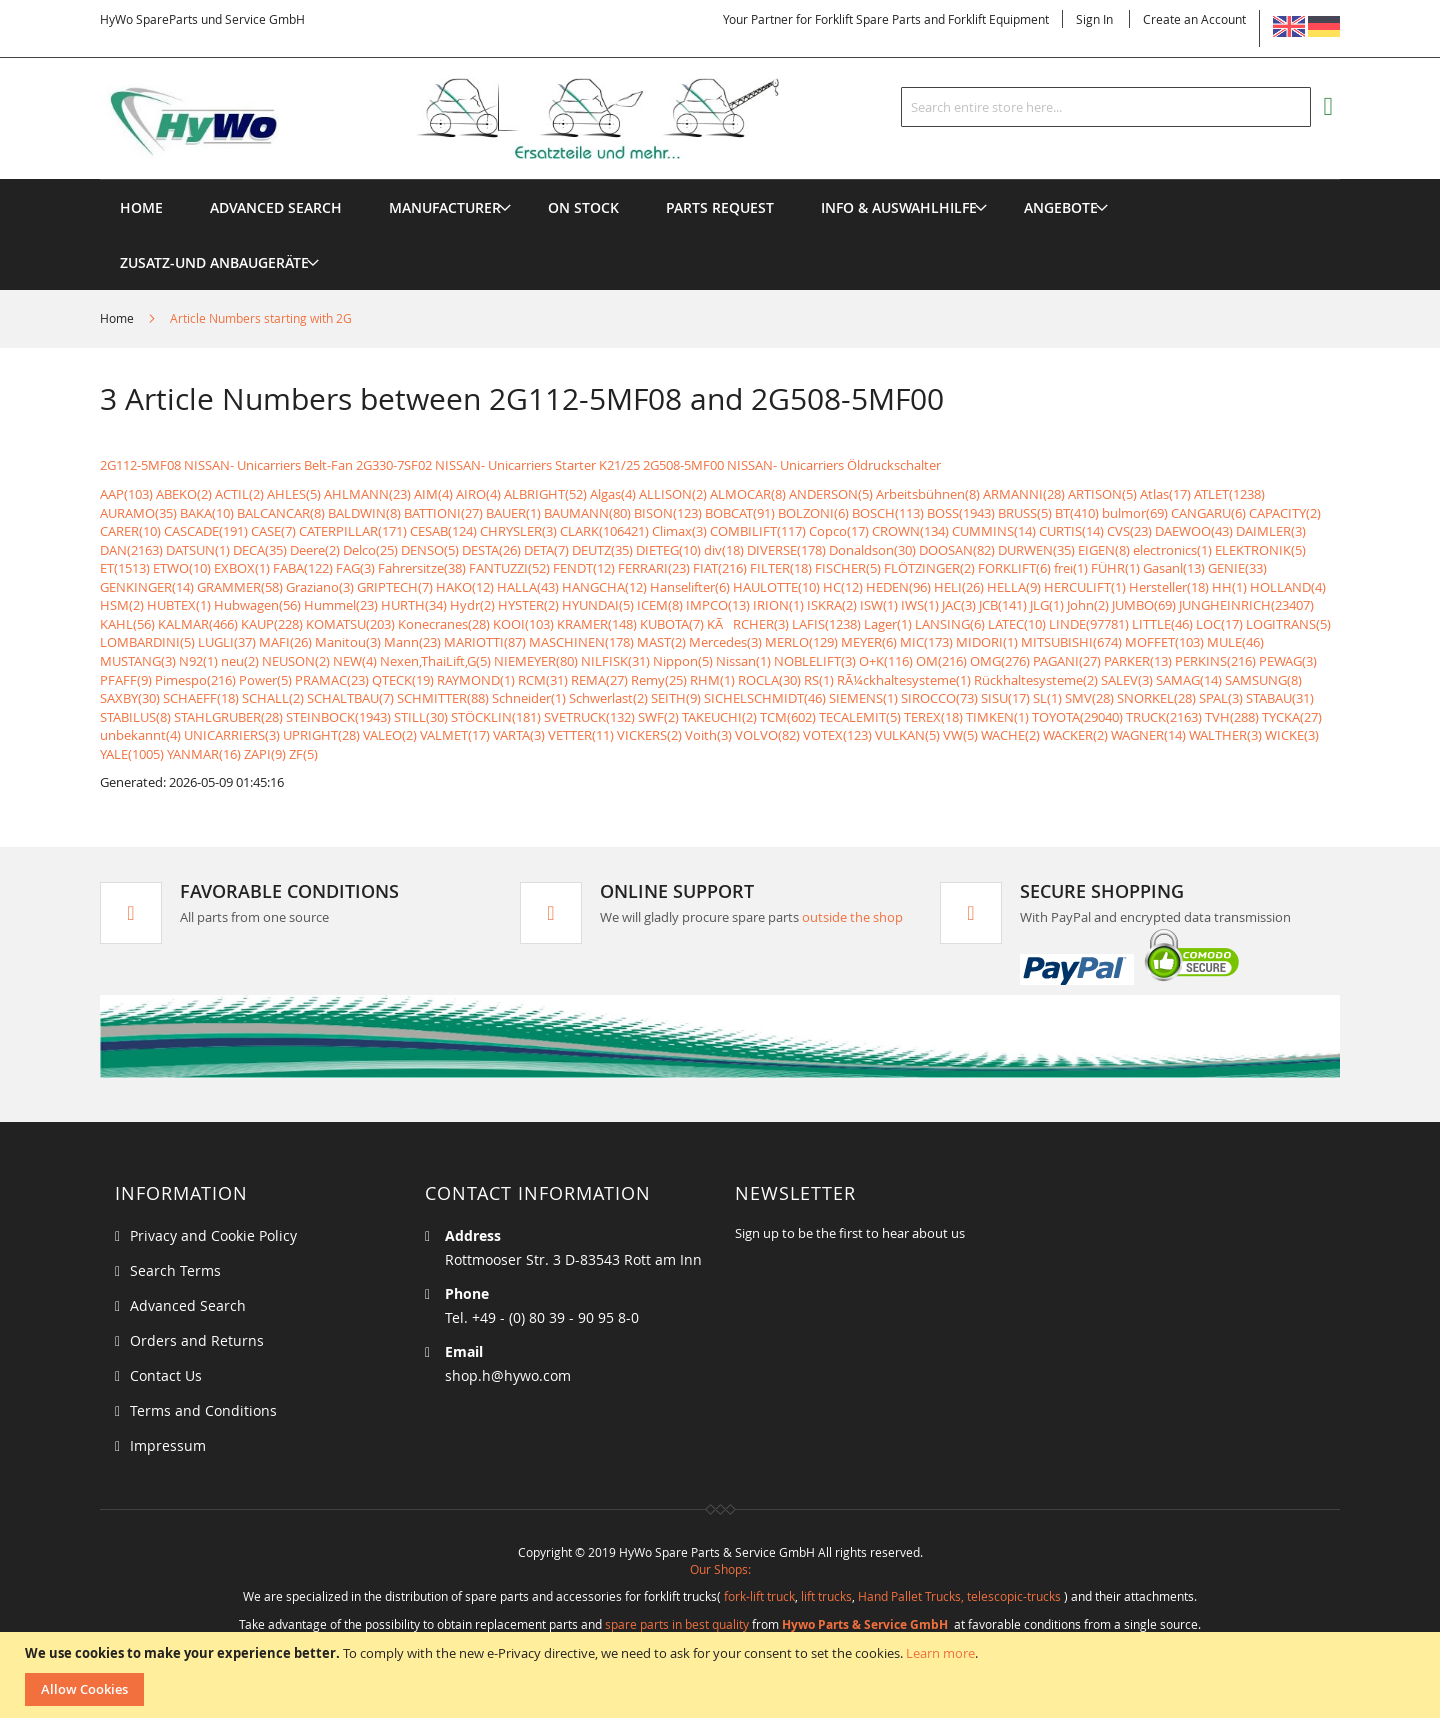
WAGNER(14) (1148, 735)
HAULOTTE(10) (776, 587)
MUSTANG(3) (138, 661)
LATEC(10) (1017, 624)
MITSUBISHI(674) (1071, 642)
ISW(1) (879, 605)
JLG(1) (1047, 605)
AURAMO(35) (138, 513)
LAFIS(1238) (826, 624)
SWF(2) (658, 717)
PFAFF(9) (126, 680)
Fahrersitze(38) (422, 568)
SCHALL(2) (273, 698)
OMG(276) (1000, 661)
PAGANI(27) (1067, 661)
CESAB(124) (443, 531)
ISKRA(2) (832, 605)
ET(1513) (125, 568)
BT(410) (1077, 513)
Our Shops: (720, 1569)
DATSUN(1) (198, 550)
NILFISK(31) (615, 661)
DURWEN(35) (1036, 550)
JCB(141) (1003, 605)
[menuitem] (445, 207)
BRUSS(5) (1025, 513)
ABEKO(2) (184, 494)
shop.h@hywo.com (508, 1375)
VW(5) (960, 735)
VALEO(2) (390, 735)
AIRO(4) (478, 494)
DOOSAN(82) (957, 550)
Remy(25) (659, 680)
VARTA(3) (519, 735)
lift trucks (826, 1596)
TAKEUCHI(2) (719, 717)
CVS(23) (1129, 531)
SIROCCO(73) (939, 698)
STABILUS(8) (135, 717)
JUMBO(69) (1144, 605)
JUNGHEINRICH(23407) (1246, 605)
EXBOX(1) (242, 568)
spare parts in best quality (677, 1624)
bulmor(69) (1135, 513)
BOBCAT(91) (740, 513)
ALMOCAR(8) (748, 494)
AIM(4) (433, 494)
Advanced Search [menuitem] (276, 207)
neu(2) (240, 661)
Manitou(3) (348, 642)
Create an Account (1194, 19)
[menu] (720, 179)
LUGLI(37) (227, 642)
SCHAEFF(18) (201, 698)
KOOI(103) (523, 624)
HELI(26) (959, 587)
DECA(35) (260, 550)
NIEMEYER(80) (536, 661)
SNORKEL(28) (1156, 698)
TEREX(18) (933, 717)
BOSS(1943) (961, 513)
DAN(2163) (131, 550)
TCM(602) (788, 717)
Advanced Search (188, 1305)
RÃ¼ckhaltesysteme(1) (904, 680)
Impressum (168, 1445)
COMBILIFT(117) (758, 531)
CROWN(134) (910, 531)
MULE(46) (1235, 642)
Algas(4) (613, 494)
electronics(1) (1172, 550)
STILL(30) (421, 717)
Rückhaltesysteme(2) (1036, 680)
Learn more (940, 1653)
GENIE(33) (1237, 568)
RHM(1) (712, 680)
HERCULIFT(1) (1085, 587)
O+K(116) (886, 661)
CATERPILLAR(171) (353, 531)
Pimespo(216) (195, 680)
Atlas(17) (1165, 494)
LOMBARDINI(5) (147, 642)
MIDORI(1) (987, 642)
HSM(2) (122, 605)
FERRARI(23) (654, 568)
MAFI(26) (285, 642)
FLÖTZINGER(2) (929, 568)
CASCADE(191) (206, 531)
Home (118, 318)
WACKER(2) (1075, 735)
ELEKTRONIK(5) (1260, 550)
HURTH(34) (414, 605)
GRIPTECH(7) (395, 587)
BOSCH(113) (888, 513)
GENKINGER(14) (147, 587)
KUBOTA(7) (672, 624)
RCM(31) (543, 680)
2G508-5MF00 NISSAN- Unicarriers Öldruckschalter (792, 465)
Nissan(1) (743, 661)
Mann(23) (412, 642)
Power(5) (265, 680)
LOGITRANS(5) (1288, 624)
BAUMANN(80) (587, 513)
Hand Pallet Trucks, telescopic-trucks (959, 1596)
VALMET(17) (455, 735)
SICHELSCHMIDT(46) (765, 698)
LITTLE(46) (1162, 624)
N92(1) (198, 661)
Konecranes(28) (444, 624)
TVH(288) (1232, 717)
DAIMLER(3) (1271, 531)
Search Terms (175, 1270)
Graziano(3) (320, 587)
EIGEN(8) (1104, 550)
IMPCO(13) (718, 605)
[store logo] (472, 119)
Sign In (1094, 19)
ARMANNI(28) (1024, 494)
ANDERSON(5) (831, 494)
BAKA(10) (207, 513)
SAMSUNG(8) (1263, 680)
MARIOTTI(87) (485, 642)
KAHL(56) (127, 624)
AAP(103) (126, 494)
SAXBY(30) (130, 698)
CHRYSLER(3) (518, 531)
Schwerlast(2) (608, 698)
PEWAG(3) (1288, 661)
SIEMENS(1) (863, 698)
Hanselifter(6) (690, 587)
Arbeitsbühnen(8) (928, 494)
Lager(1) (888, 624)
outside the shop (852, 917)
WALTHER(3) (1225, 735)
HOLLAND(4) (1288, 587)
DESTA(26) (491, 550)
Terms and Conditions (203, 1410)
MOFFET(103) (1164, 642)
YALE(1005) (132, 754)
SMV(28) (1089, 698)
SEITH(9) (676, 698)
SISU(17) (1005, 698)
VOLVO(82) (767, 735)
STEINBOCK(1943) (338, 717)
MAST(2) (661, 642)
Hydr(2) (472, 605)
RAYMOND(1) (476, 680)
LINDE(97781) (1089, 624)
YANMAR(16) (204, 754)
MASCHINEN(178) (581, 642)
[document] (722, 1675)
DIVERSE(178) (786, 550)
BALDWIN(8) (364, 513)
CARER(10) (130, 531)
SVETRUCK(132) (589, 717)
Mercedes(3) (725, 642)
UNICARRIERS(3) (232, 735)
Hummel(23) (341, 605)
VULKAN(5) (907, 735)
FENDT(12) (584, 568)
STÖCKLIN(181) (496, 717)
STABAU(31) (1280, 698)
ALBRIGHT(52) (545, 494)
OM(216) (941, 661)
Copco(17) (839, 531)
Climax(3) (679, 531)
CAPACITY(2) (1285, 513)
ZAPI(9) (265, 754)
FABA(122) (303, 568)
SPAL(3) (1221, 698)
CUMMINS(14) (994, 531)
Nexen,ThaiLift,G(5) (435, 661)
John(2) (1088, 605)
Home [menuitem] (141, 207)
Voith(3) (708, 735)
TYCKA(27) (1292, 717)
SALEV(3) (1127, 680)
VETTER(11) (581, 735)
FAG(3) (355, 568)
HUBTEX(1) (179, 605)
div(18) (724, 550)
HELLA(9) (1014, 587)
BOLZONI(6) (813, 513)
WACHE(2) (1010, 735)
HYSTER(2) (528, 605)
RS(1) (819, 680)
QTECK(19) (403, 680)
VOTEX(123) (837, 735)
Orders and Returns (197, 1340)
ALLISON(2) (673, 494)
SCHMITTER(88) (443, 698)
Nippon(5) (683, 661)
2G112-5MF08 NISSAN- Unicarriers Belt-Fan (226, 465)
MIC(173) (926, 642)
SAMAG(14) (1189, 680)
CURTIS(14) (1071, 531)
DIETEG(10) (668, 550)
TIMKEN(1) (997, 717)
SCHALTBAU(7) (350, 698)
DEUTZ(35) (602, 550)
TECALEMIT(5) (860, 717)
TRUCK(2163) (1164, 717)
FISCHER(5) (848, 568)
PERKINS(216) (1215, 661)
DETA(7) (546, 550)
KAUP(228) (272, 624)
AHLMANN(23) (367, 494)
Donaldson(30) (872, 550)
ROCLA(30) (769, 680)
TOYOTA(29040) (1077, 717)
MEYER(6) (869, 642)
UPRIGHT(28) (321, 735)
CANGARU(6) (1208, 513)
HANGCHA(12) (604, 587)
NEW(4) (355, 661)
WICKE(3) (1292, 735)
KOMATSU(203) (350, 624)
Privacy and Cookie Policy (213, 1235)
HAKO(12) (465, 587)
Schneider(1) (529, 698)
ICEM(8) (660, 605)
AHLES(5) (294, 494)
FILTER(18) (781, 568)
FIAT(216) (720, 568)
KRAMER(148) (597, 624)
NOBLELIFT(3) (815, 661)
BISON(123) (668, 513)
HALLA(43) (528, 587)
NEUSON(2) (296, 661)
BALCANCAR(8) (281, 513)
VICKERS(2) (649, 735)
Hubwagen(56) (257, 605)
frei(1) (1071, 568)
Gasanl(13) (1174, 568)
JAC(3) (959, 605)
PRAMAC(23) (332, 680)
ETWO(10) (182, 568)
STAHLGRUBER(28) (228, 717)
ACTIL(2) (239, 494)
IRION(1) (778, 605)
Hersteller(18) (1169, 587)
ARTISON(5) (1102, 494)
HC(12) (843, 587)
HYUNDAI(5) (598, 605)
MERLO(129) (801, 642)
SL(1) (1047, 698)
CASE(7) (273, 531)
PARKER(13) (1138, 661)
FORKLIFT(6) (1014, 568)
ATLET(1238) (1229, 494)
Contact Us (166, 1375)
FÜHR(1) (1115, 568)
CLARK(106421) (604, 531)
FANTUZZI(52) (509, 568)
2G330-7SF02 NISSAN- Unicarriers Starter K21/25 (498, 465)
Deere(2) (315, 550)
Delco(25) (370, 550)
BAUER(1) (513, 513)
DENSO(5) (430, 550)
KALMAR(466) (198, 624)
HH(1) (1229, 587)
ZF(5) (303, 754)
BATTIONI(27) (443, 513)
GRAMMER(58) (240, 587)
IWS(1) (920, 605)
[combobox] (1106, 107)
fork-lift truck (759, 1596)
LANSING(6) (950, 624)
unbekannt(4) (140, 735)
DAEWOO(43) (1194, 531)
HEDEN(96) (898, 587)
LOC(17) (1219, 624)
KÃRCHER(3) (748, 624)
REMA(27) (599, 680)
